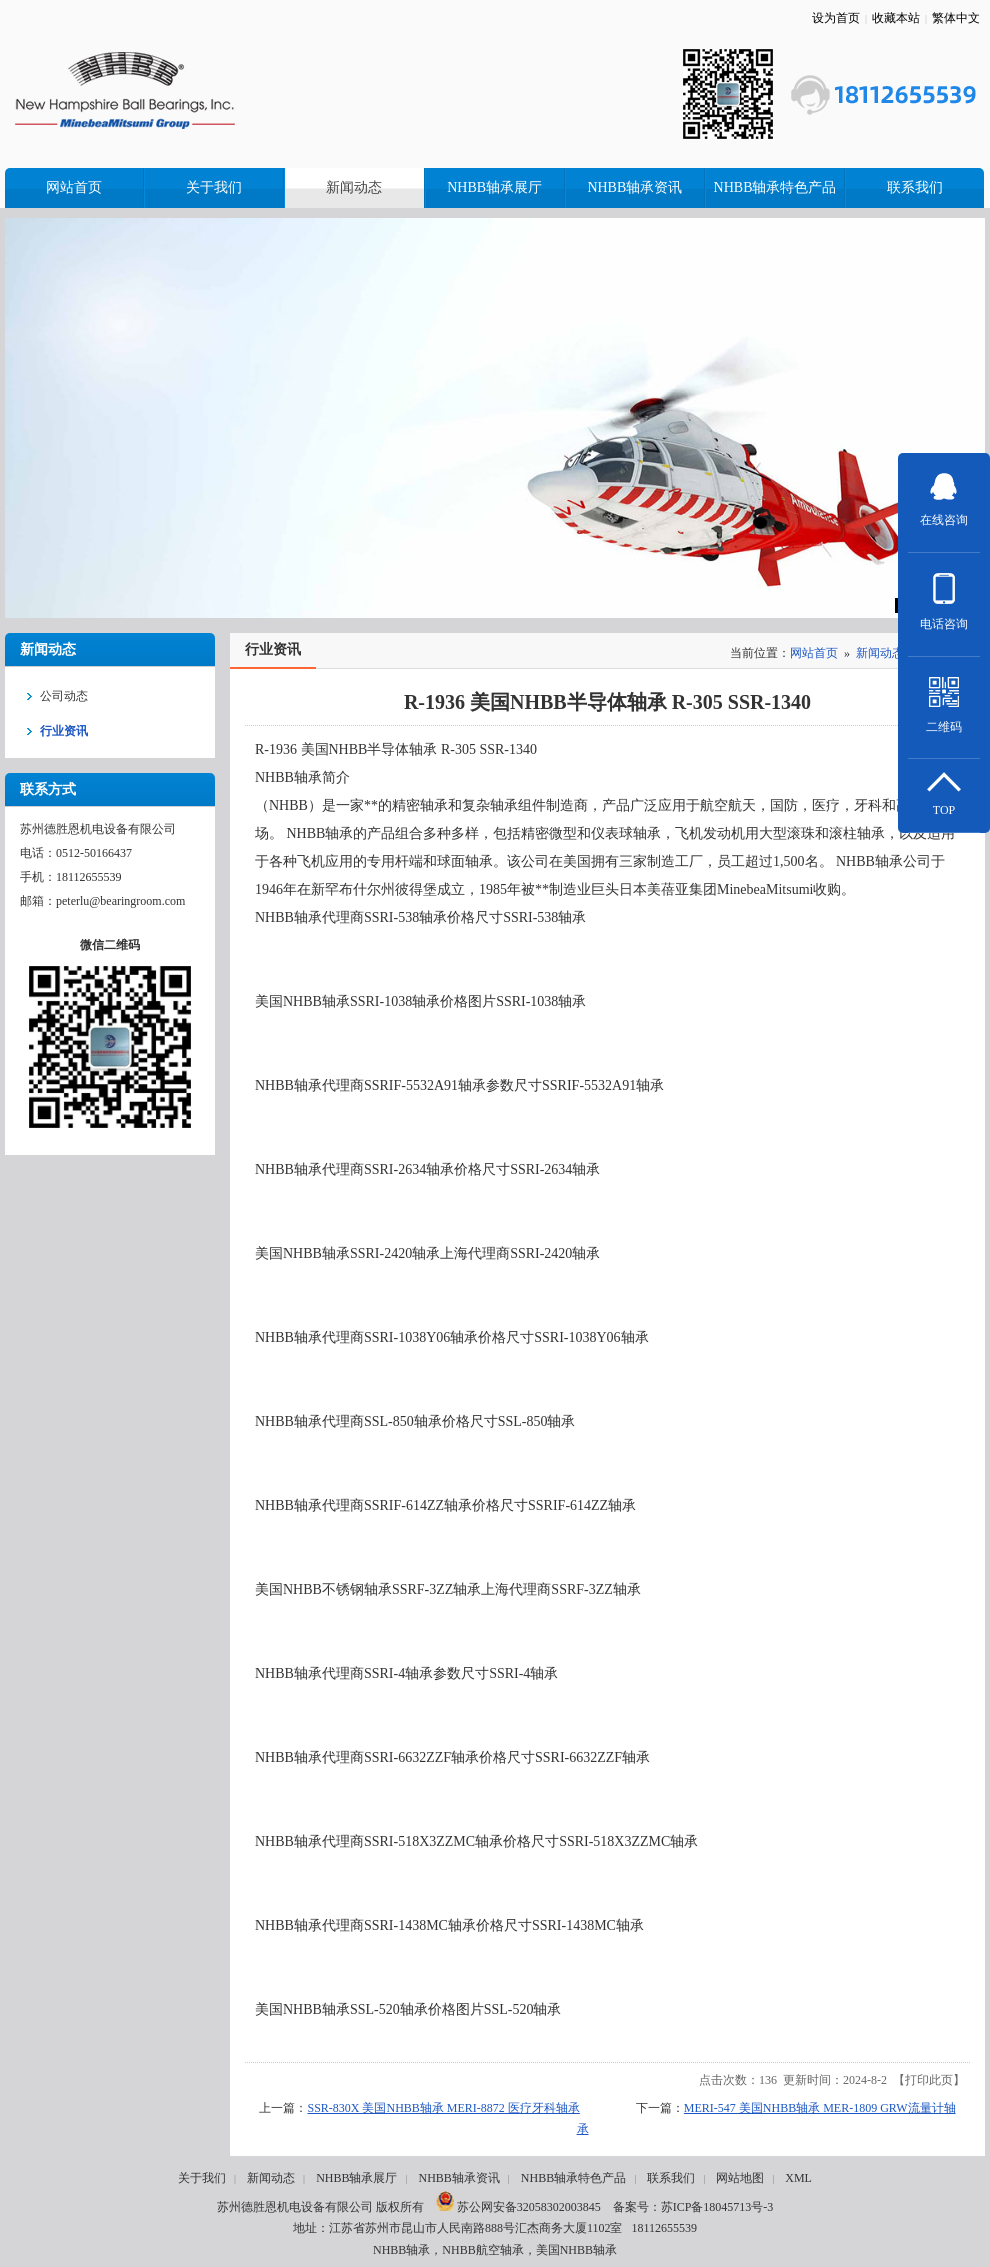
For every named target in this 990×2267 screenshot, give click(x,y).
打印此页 (929, 2080)
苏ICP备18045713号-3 (717, 2207)
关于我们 (202, 2178)
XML (798, 2178)
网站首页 (814, 653)
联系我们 (671, 2178)
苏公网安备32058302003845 (518, 2207)
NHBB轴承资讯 (458, 2178)
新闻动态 (880, 653)
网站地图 (740, 2178)
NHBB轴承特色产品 (573, 2178)
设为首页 (836, 18)
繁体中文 (956, 18)
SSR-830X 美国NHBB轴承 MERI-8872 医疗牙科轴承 (443, 2108)
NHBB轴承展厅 (356, 2178)
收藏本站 (896, 18)
